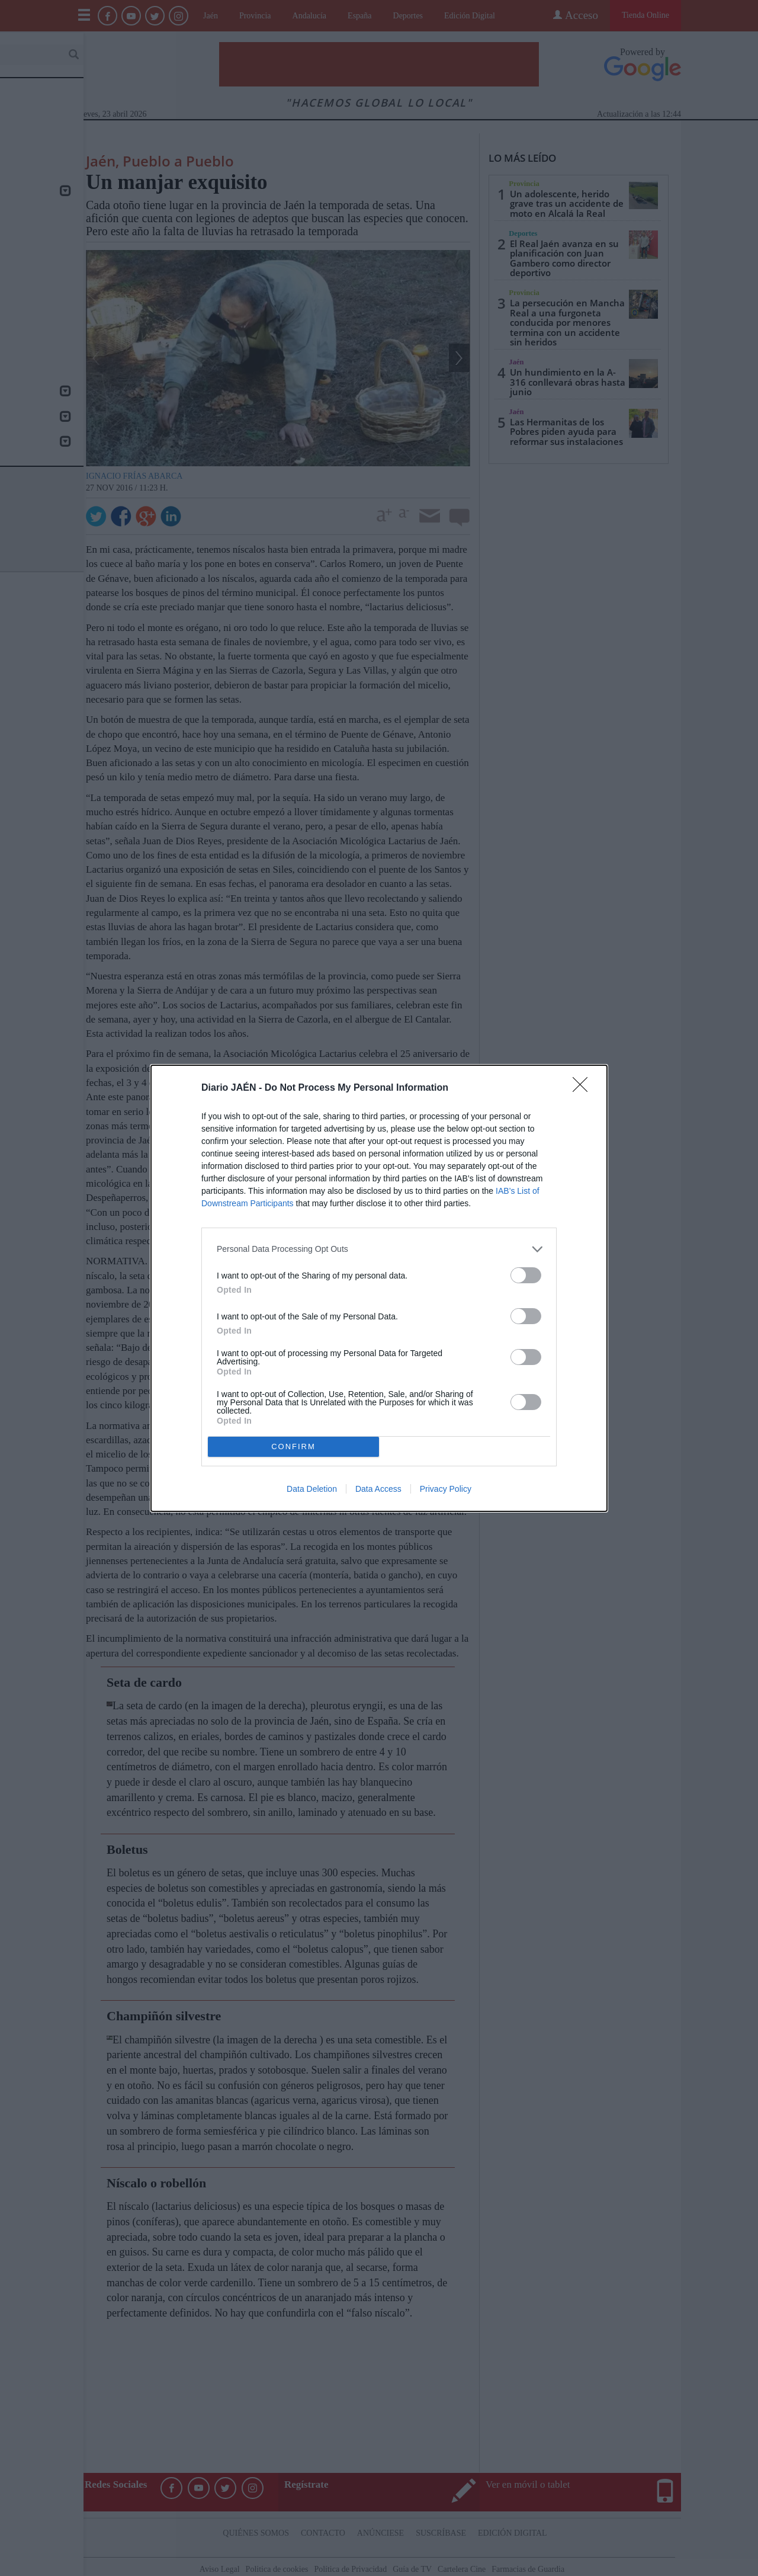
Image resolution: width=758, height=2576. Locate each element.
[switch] (525, 1275)
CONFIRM (293, 1446)
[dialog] (379, 1288)
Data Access (378, 1489)
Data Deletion (312, 1489)
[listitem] (379, 1249)
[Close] (584, 1088)
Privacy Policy (445, 1489)
